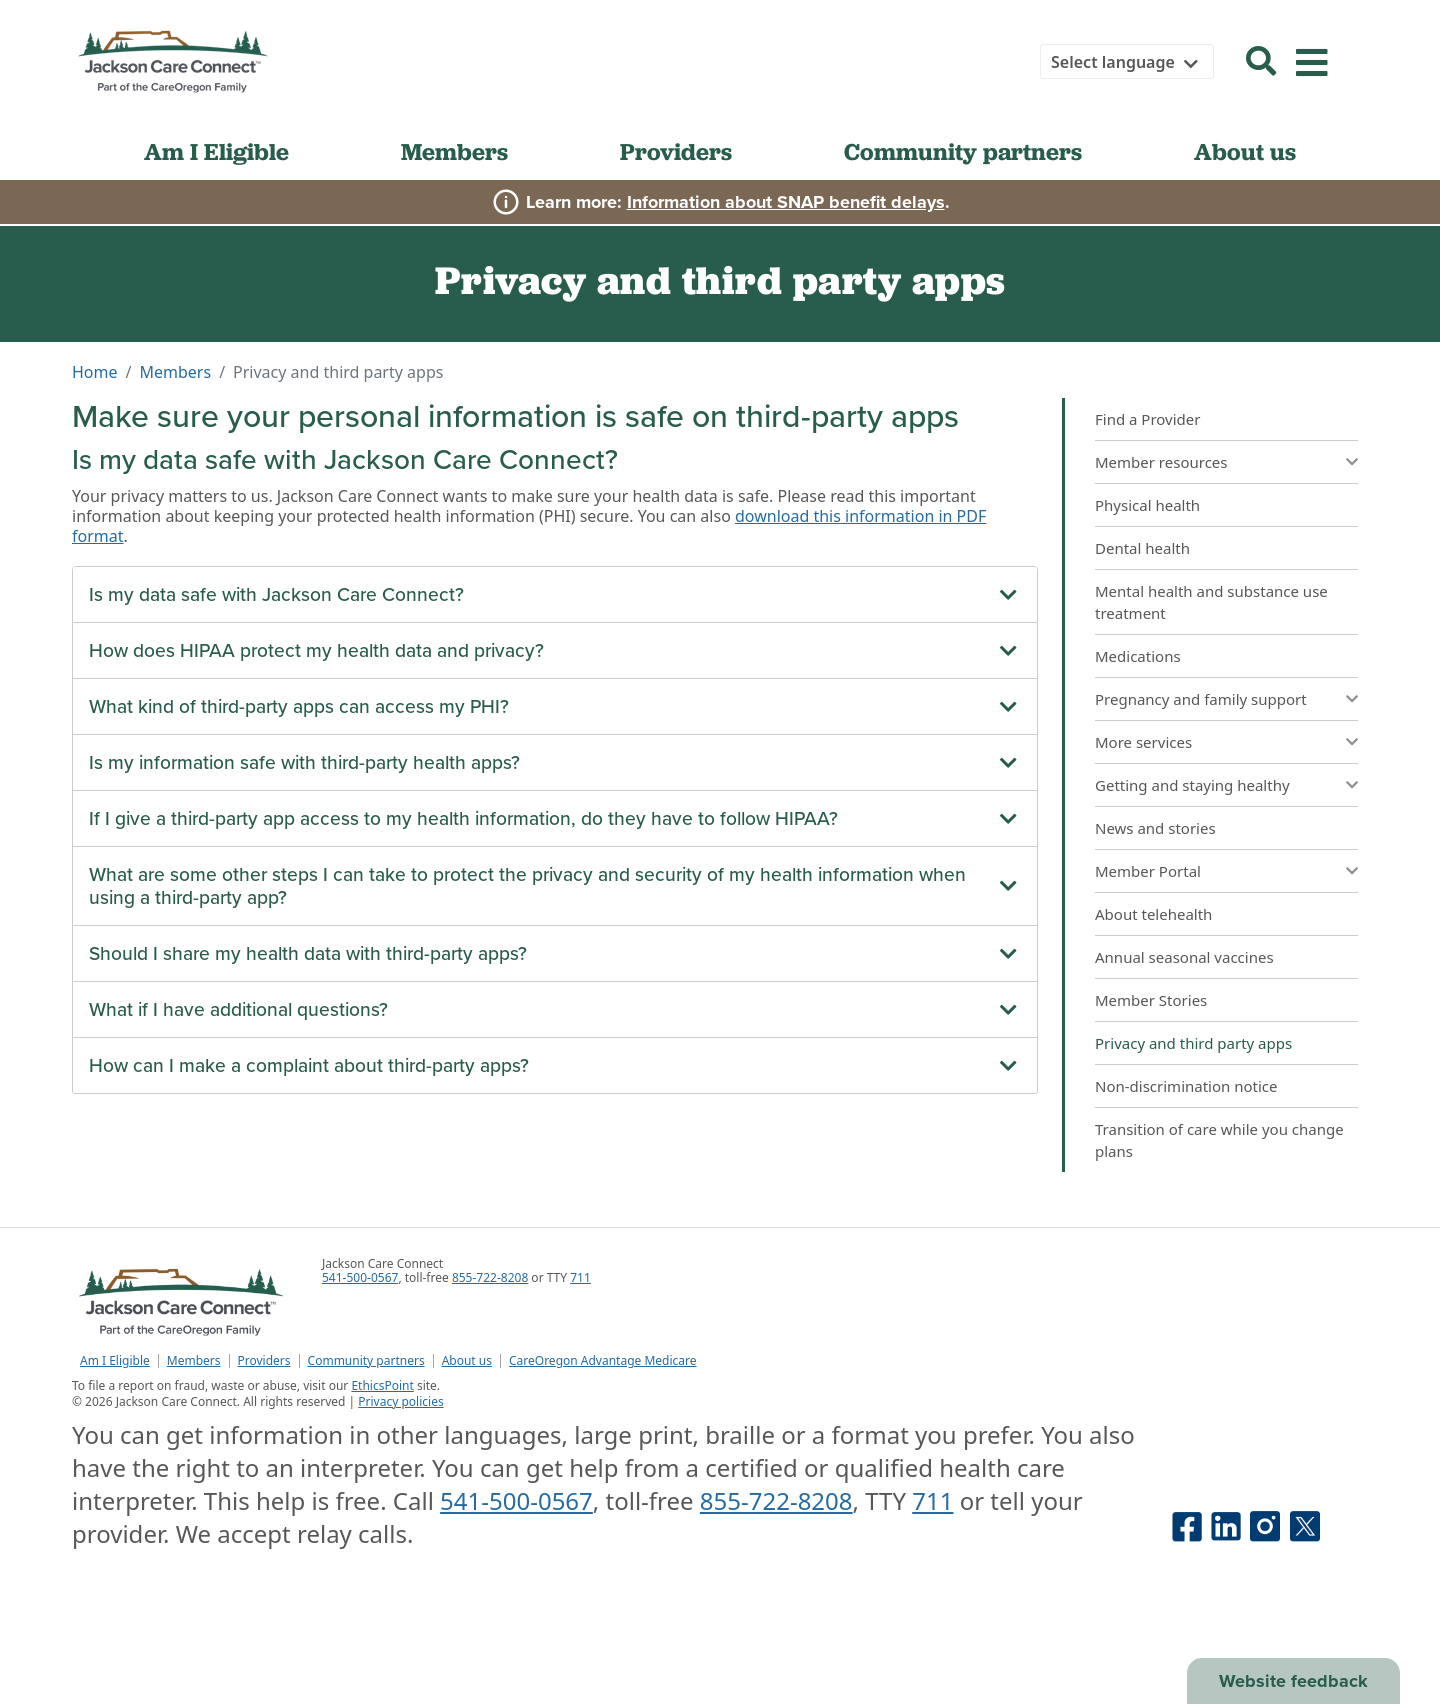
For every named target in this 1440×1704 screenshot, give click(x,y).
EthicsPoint (382, 1385)
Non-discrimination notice (1186, 1086)
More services (1143, 742)
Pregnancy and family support (1201, 699)
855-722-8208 (490, 1277)
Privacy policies (400, 1401)
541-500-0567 (360, 1277)
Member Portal (1148, 871)
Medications (1138, 656)
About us (1245, 151)
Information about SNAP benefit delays (786, 202)
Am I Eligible (216, 151)
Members (454, 151)
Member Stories (1151, 1000)
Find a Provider (1147, 419)
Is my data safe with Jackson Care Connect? (276, 594)
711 (580, 1277)
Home (95, 372)
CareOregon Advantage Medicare (603, 1361)
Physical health (1147, 505)
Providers (676, 151)
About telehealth (1153, 914)
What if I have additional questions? (238, 1009)
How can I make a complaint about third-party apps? (309, 1065)
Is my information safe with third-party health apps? (304, 762)
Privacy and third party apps (1193, 1043)
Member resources (1161, 462)
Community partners (963, 151)
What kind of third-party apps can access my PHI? (299, 706)
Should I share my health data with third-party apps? (308, 953)
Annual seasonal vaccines (1184, 957)
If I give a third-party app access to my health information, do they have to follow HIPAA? (463, 818)
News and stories (1155, 828)
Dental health (1142, 548)
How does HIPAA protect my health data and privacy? (316, 650)
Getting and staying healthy (1192, 785)
